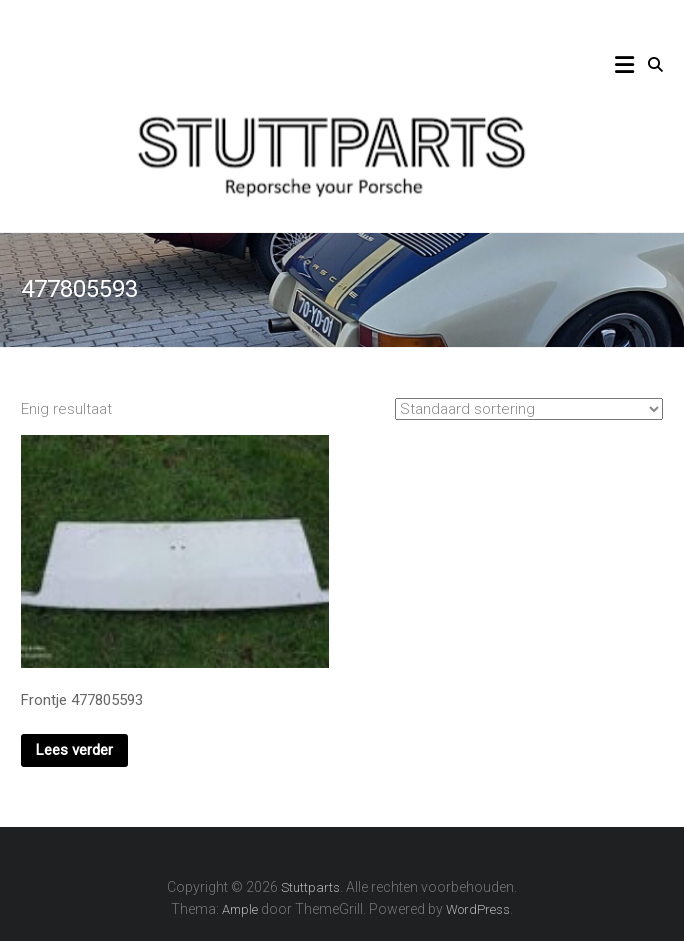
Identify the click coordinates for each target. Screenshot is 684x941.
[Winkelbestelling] (529, 409)
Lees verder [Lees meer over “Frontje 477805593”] (74, 750)
